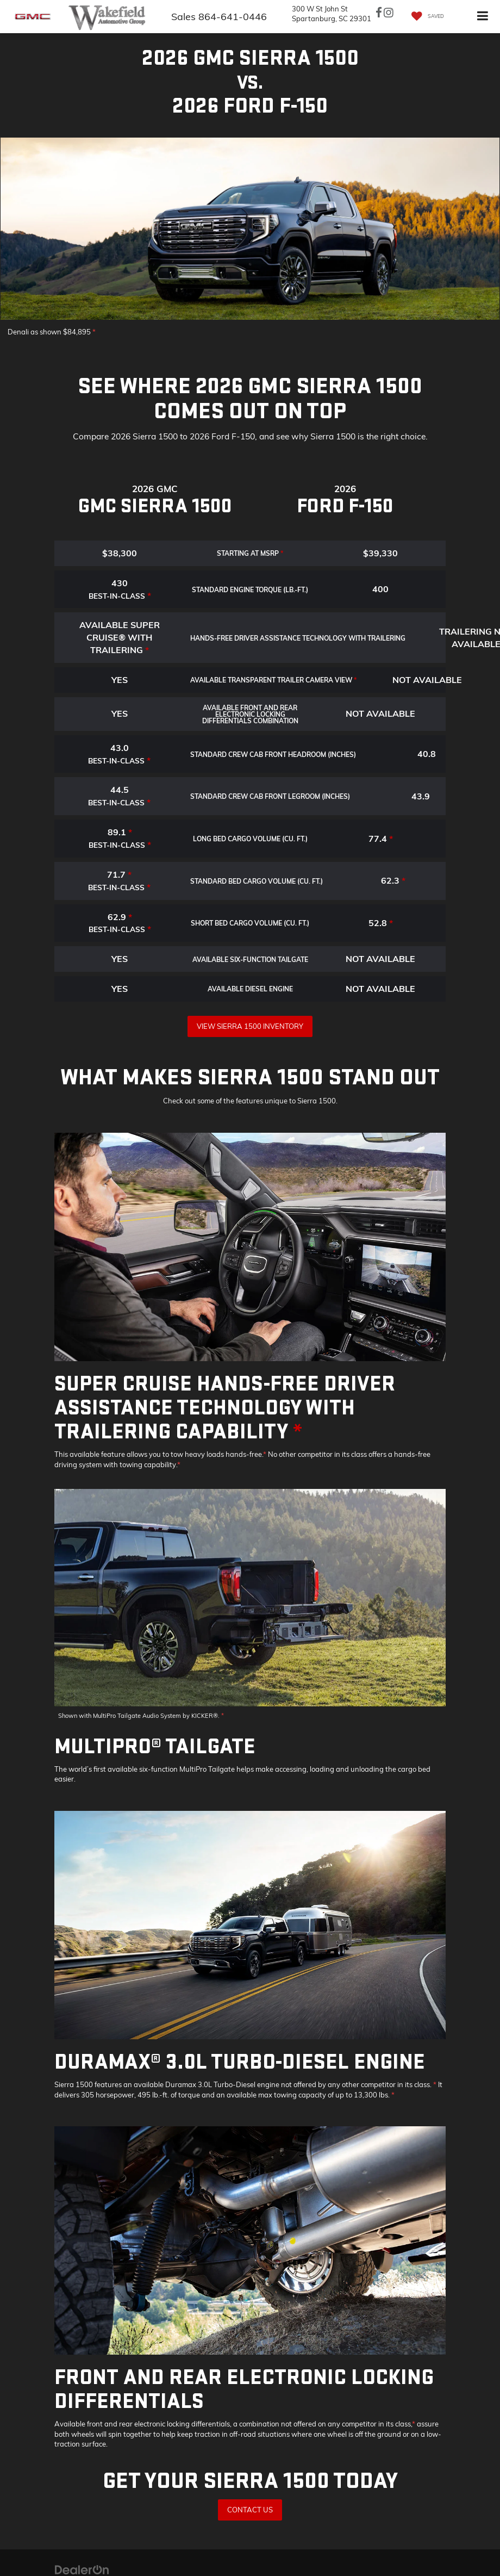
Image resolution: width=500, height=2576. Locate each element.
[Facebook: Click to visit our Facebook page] (379, 13)
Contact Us (250, 2509)
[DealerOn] (82, 2569)
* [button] (94, 331)
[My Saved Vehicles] (425, 17)
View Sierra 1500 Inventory (250, 1026)
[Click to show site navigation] (483, 16)
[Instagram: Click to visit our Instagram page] (388, 13)
